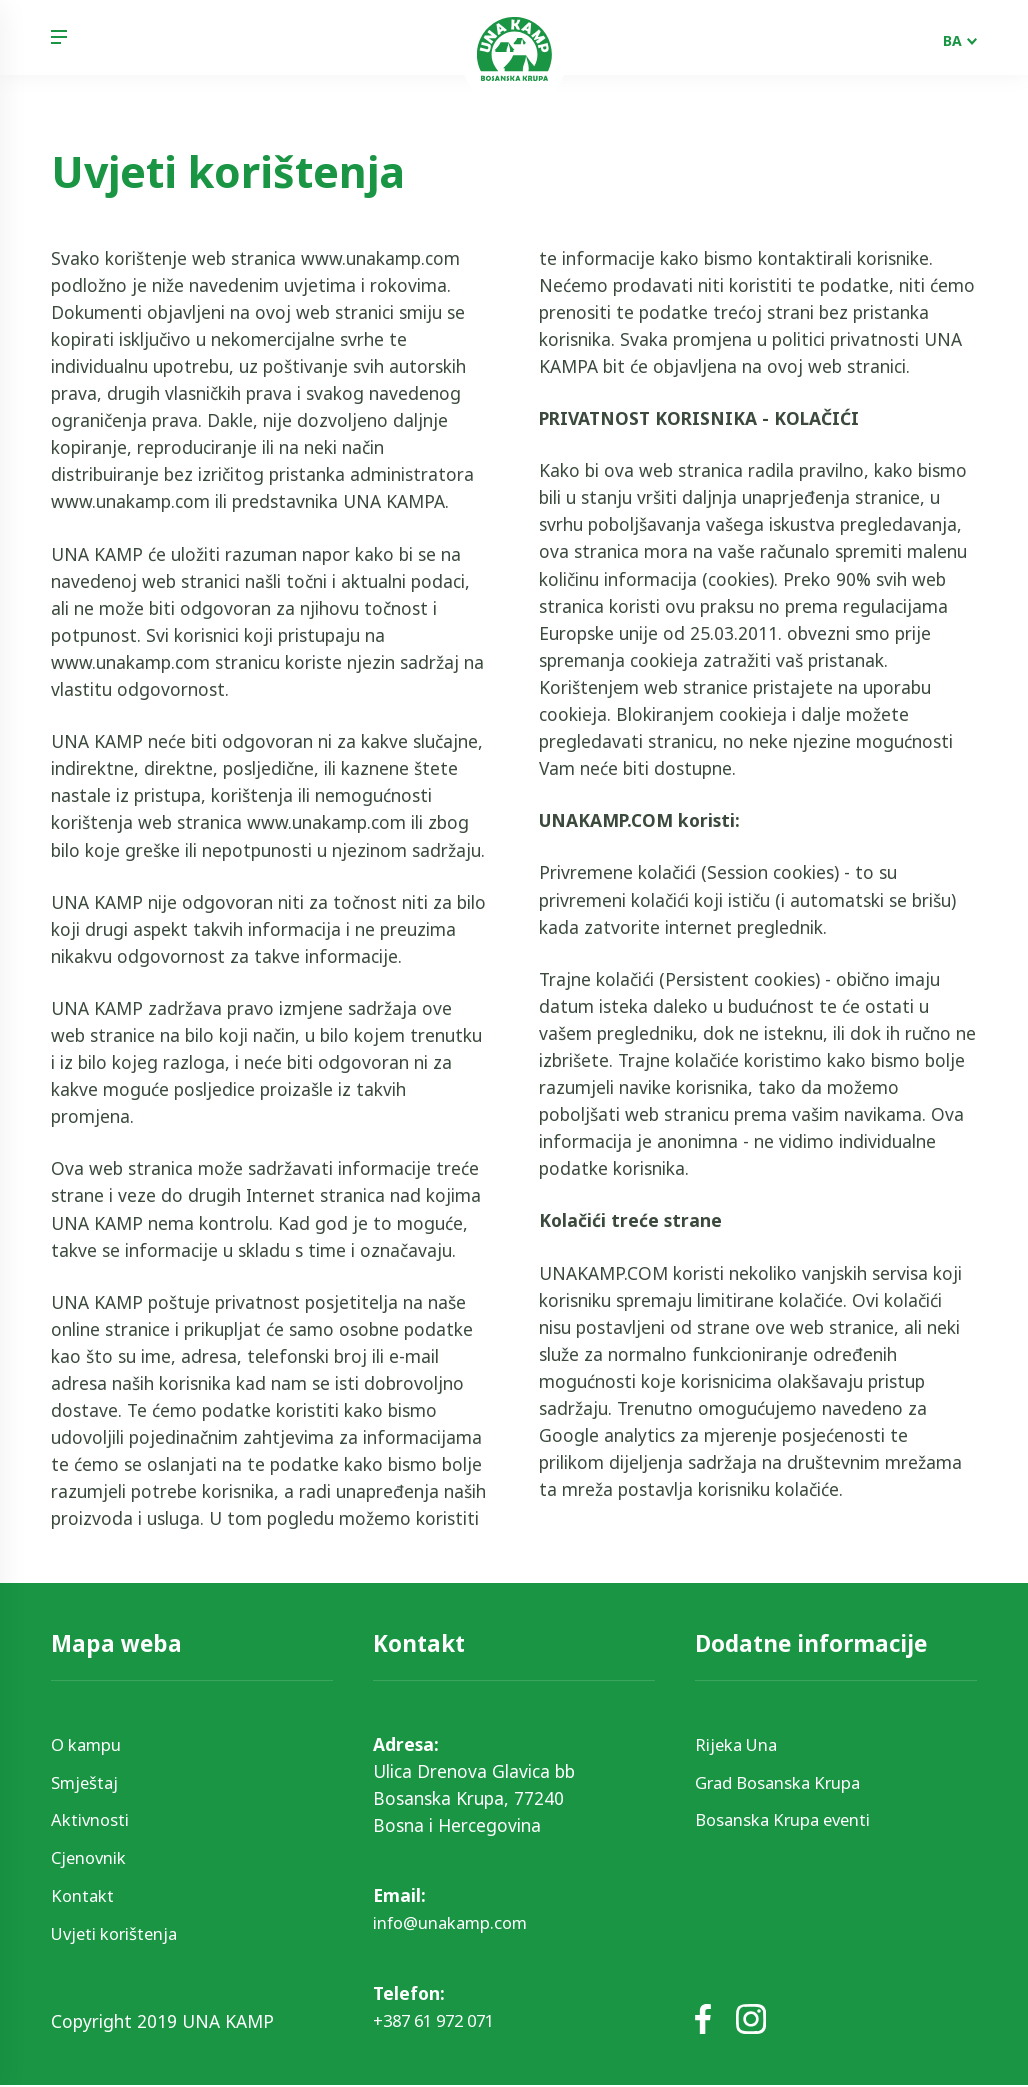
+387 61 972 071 (440, 2021)
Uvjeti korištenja (119, 1934)
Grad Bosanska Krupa (783, 1782)
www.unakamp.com (380, 258)
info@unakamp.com (454, 1923)
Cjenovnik (90, 1858)
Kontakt (84, 1896)
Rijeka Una (738, 1744)
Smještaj (87, 1782)
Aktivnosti (92, 1820)
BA (952, 40)
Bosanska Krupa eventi (788, 1820)
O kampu (88, 1744)
